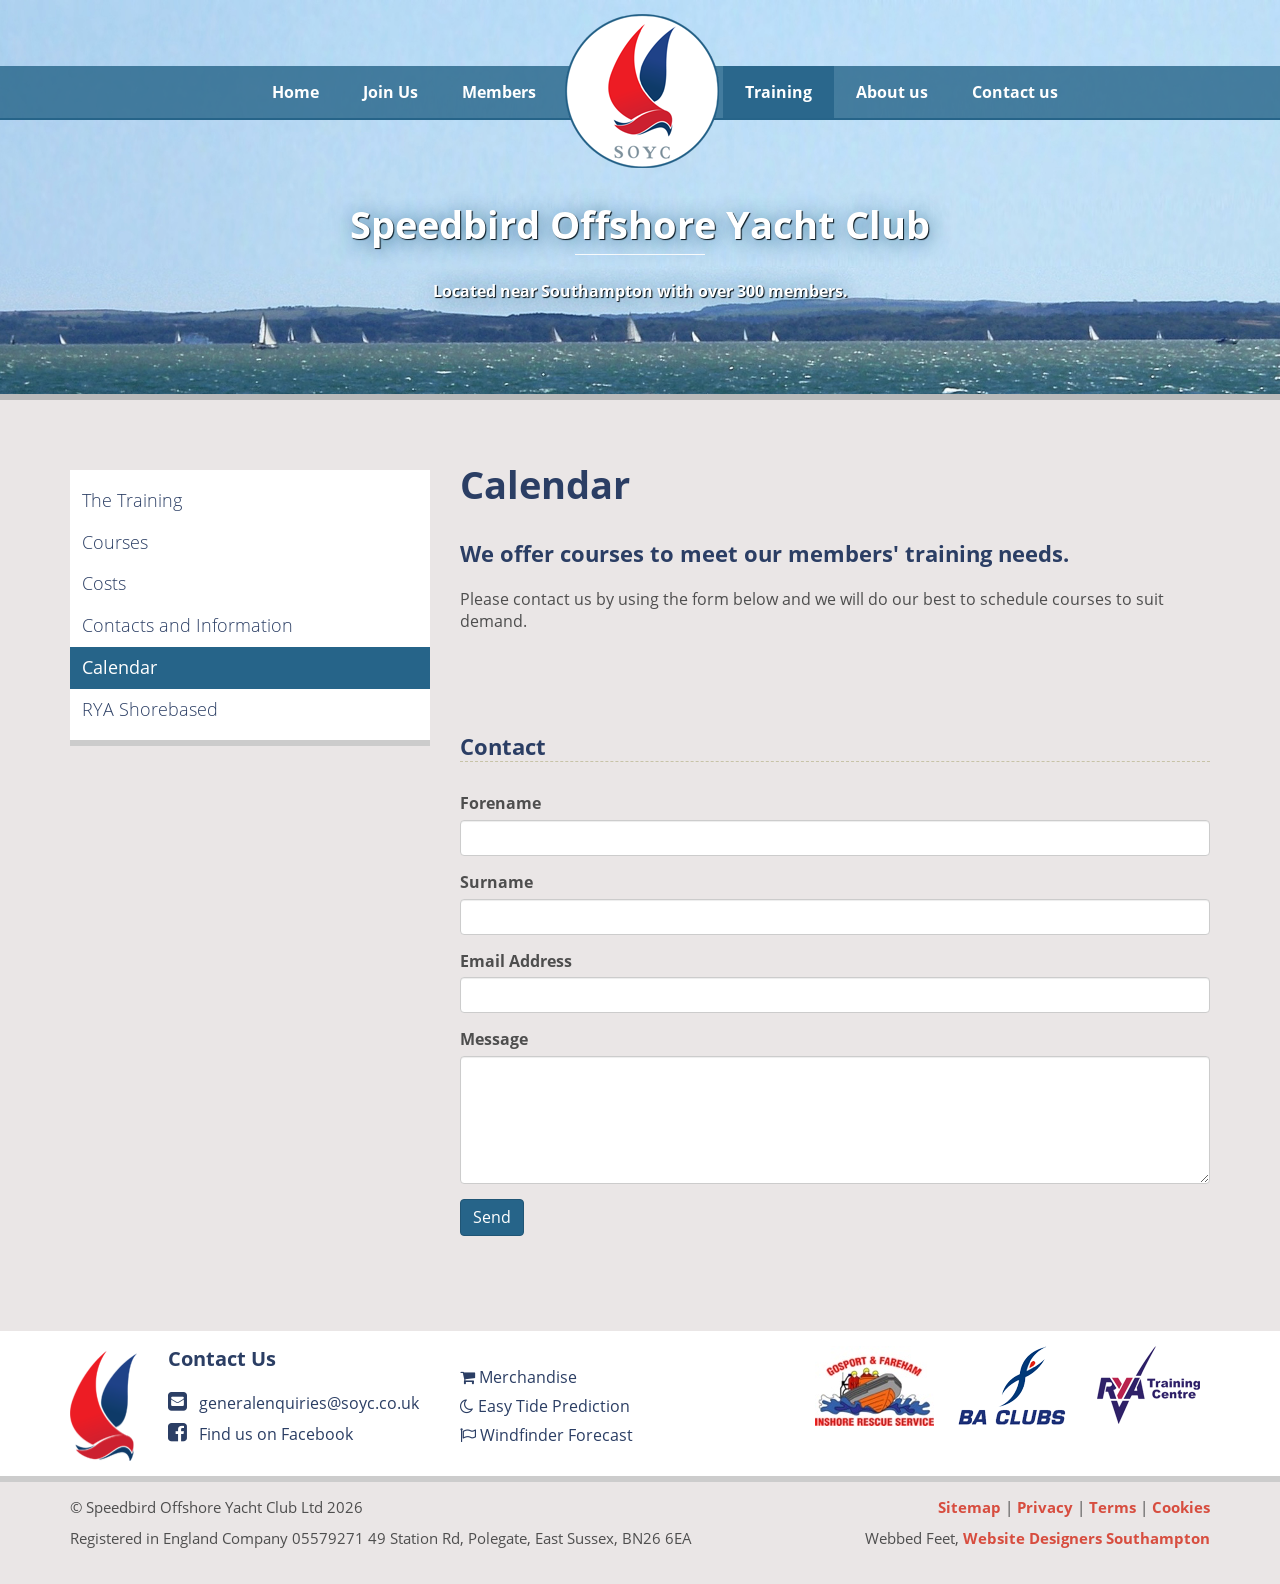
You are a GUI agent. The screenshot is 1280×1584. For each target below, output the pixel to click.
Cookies (1181, 1507)
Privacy (1045, 1507)
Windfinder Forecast (546, 1435)
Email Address (516, 961)
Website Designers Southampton (1086, 1538)
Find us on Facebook (260, 1434)
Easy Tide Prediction (545, 1406)
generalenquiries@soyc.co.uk (293, 1403)
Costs (104, 583)
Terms (1112, 1507)
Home (295, 92)
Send (492, 1217)
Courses (115, 542)
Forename (500, 803)
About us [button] (892, 92)
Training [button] (778, 92)
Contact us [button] (1015, 92)
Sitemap (969, 1507)
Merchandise (518, 1377)
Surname (496, 882)
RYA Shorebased (150, 709)
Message (494, 1039)
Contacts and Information (187, 625)
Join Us (390, 92)
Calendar (119, 667)
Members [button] (499, 92)
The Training (132, 500)
